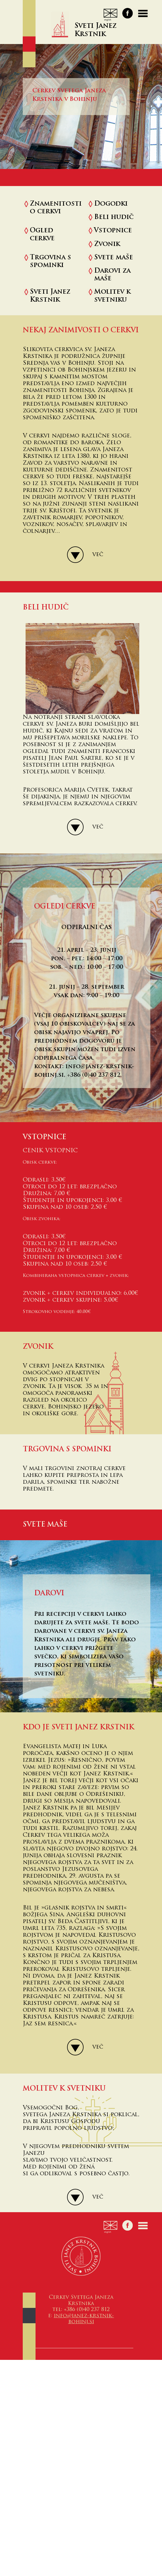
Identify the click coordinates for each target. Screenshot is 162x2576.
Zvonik (107, 244)
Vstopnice (113, 230)
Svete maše (113, 257)
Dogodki (111, 204)
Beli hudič (114, 217)
